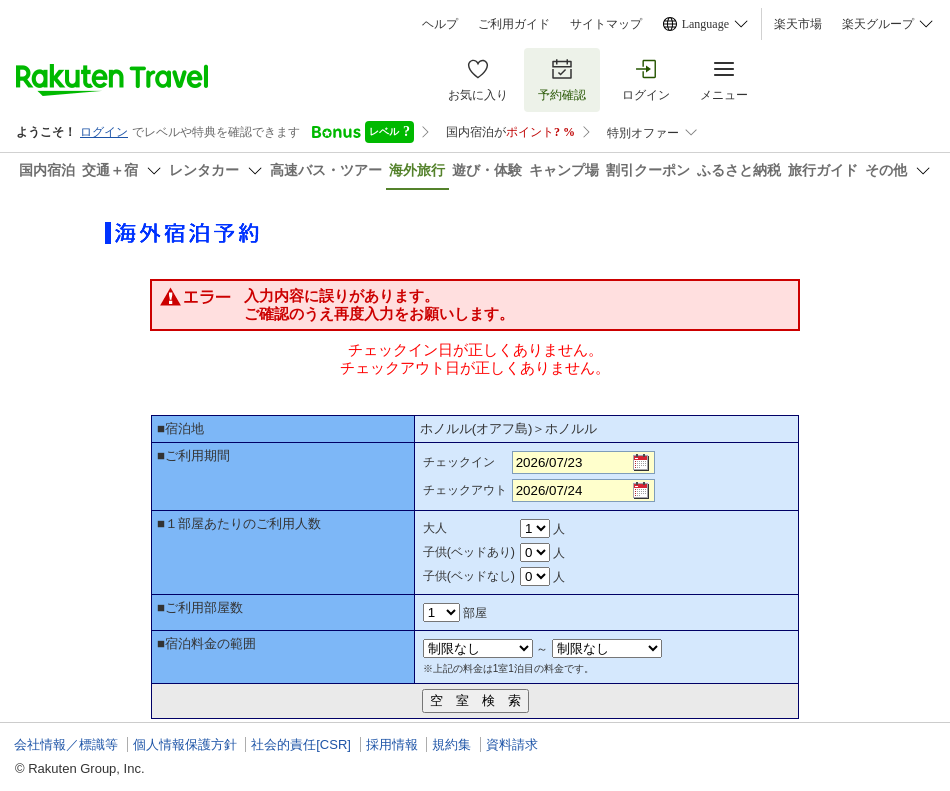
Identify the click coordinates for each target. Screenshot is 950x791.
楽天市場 (798, 24)
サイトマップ (606, 24)
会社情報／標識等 (66, 744)
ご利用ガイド (514, 24)
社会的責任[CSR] (301, 744)
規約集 (451, 744)
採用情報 (392, 744)
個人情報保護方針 (185, 744)
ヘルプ (440, 24)
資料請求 (512, 744)
